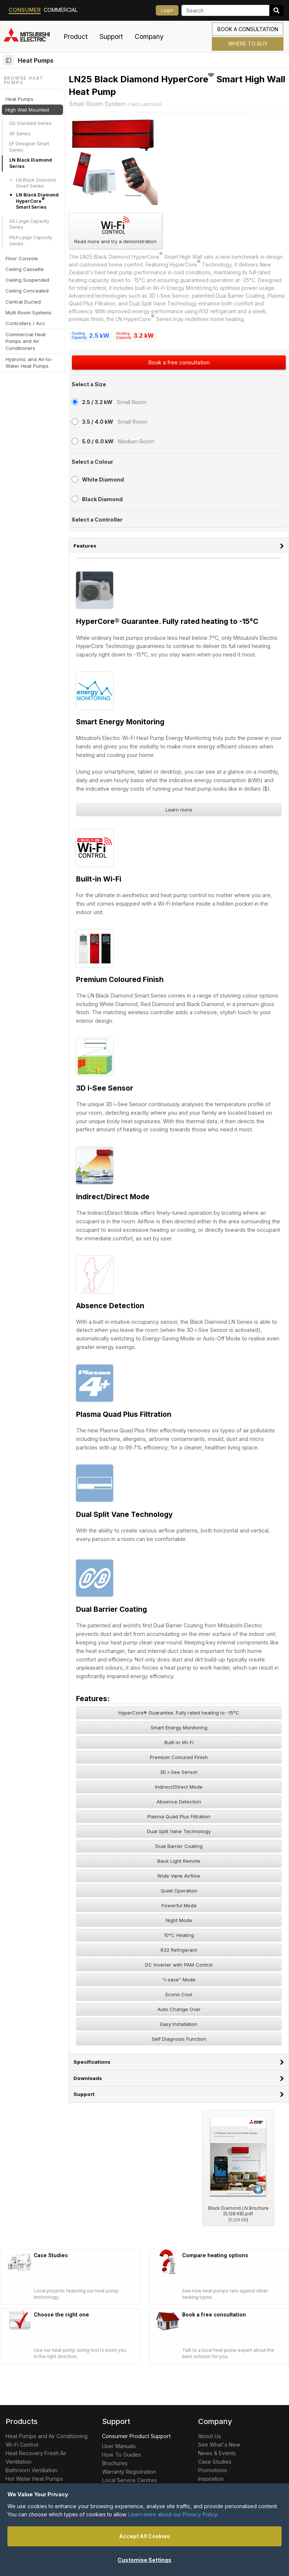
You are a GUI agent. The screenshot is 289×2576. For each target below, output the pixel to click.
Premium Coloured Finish (179, 1757)
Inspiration (211, 2479)
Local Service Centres (129, 2480)
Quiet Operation (179, 1891)
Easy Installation (178, 2024)
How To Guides (121, 2454)
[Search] (225, 10)
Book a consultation (247, 29)
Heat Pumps (35, 60)
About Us (209, 2436)
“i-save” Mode (179, 1980)
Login (167, 10)
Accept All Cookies (144, 2536)
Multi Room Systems (29, 312)
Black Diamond (102, 499)
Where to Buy (247, 43)
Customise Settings (144, 2560)
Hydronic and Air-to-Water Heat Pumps (29, 362)
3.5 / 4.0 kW (97, 422)
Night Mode (179, 1920)
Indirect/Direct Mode (179, 1787)
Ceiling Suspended (27, 280)
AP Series (19, 133)
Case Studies (214, 2461)
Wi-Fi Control (22, 2444)
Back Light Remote (178, 1861)
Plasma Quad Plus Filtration (178, 1816)
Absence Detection (179, 1802)
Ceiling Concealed (27, 291)
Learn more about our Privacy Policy (172, 2514)
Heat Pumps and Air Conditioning (47, 2436)
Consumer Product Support (136, 2436)
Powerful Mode (179, 1905)
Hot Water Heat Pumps (34, 2479)
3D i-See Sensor (179, 1772)
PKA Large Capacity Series (30, 241)
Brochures (115, 2463)
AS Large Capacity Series (29, 224)
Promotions (212, 2470)
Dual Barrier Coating (179, 1846)
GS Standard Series (30, 123)
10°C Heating (179, 1935)
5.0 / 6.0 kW (98, 441)
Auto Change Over (179, 2009)
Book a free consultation (179, 362)
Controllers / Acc (25, 323)
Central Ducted (23, 302)
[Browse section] (8, 60)
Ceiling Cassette (25, 269)
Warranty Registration (129, 2471)
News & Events (217, 2453)
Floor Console (22, 258)
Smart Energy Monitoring (179, 1727)
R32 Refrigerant (179, 1950)
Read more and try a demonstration (115, 230)
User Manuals (119, 2446)
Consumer (25, 10)
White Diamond (103, 479)
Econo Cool (178, 1994)
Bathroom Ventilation (32, 2470)
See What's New (219, 2444)
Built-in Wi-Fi (179, 1742)
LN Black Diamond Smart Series (36, 183)
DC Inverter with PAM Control (179, 1965)
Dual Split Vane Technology (179, 1831)
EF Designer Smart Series (29, 147)
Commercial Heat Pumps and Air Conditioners (26, 341)
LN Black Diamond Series (30, 163)
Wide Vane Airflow (178, 1876)
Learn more (178, 810)
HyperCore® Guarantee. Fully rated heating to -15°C (178, 1713)
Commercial (61, 10)
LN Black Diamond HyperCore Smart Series (37, 201)
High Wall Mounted (27, 110)
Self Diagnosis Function (179, 2039)
